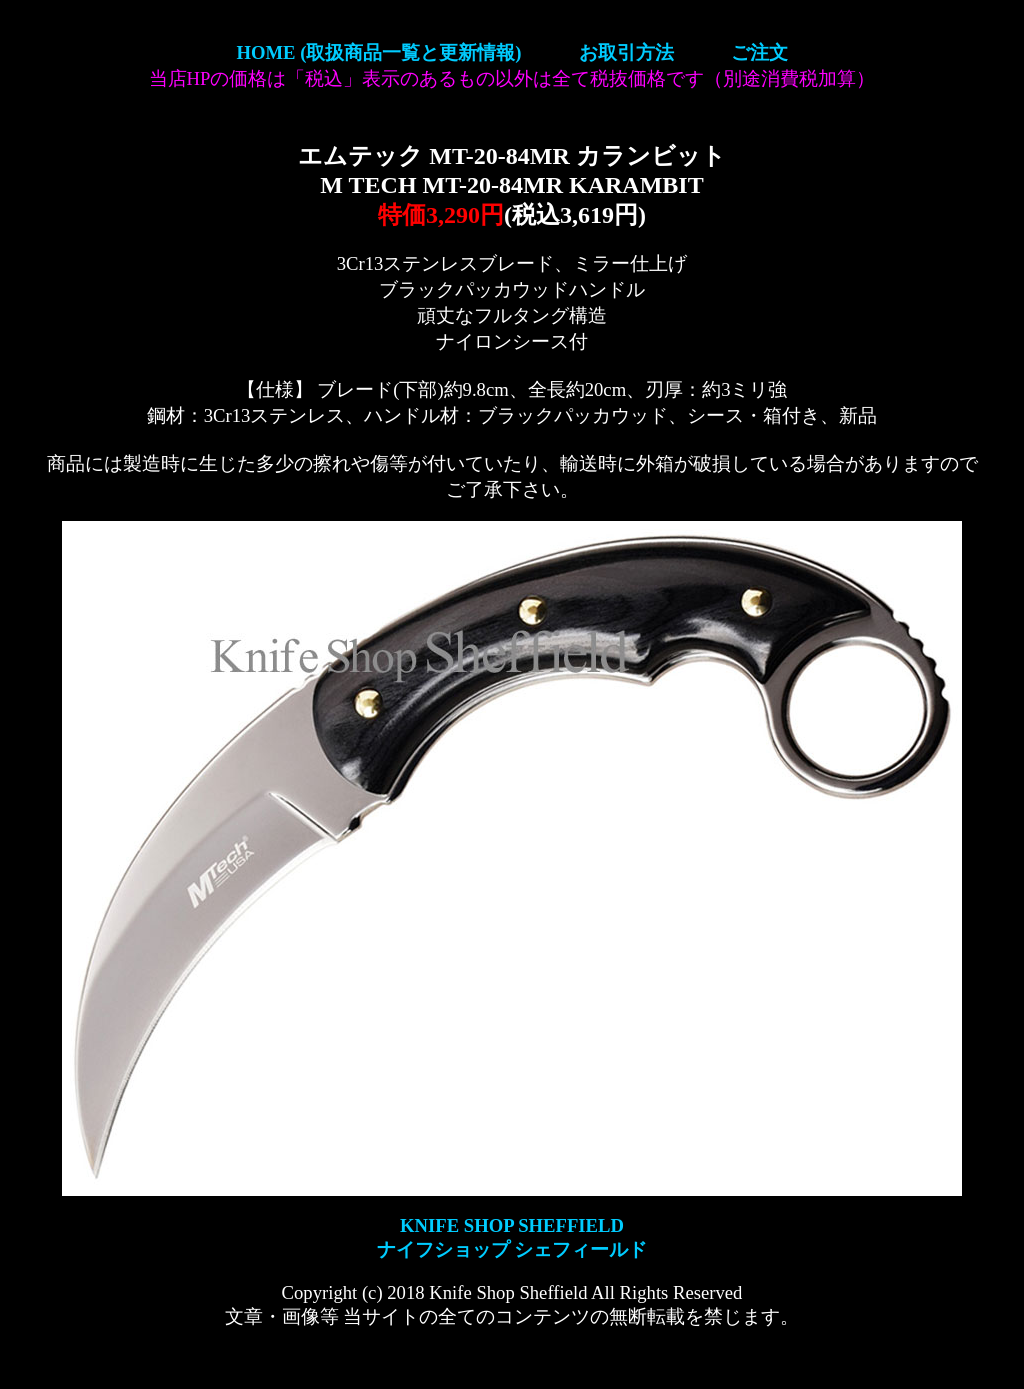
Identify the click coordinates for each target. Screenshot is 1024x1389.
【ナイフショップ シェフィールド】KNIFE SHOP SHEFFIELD (512, 80)
